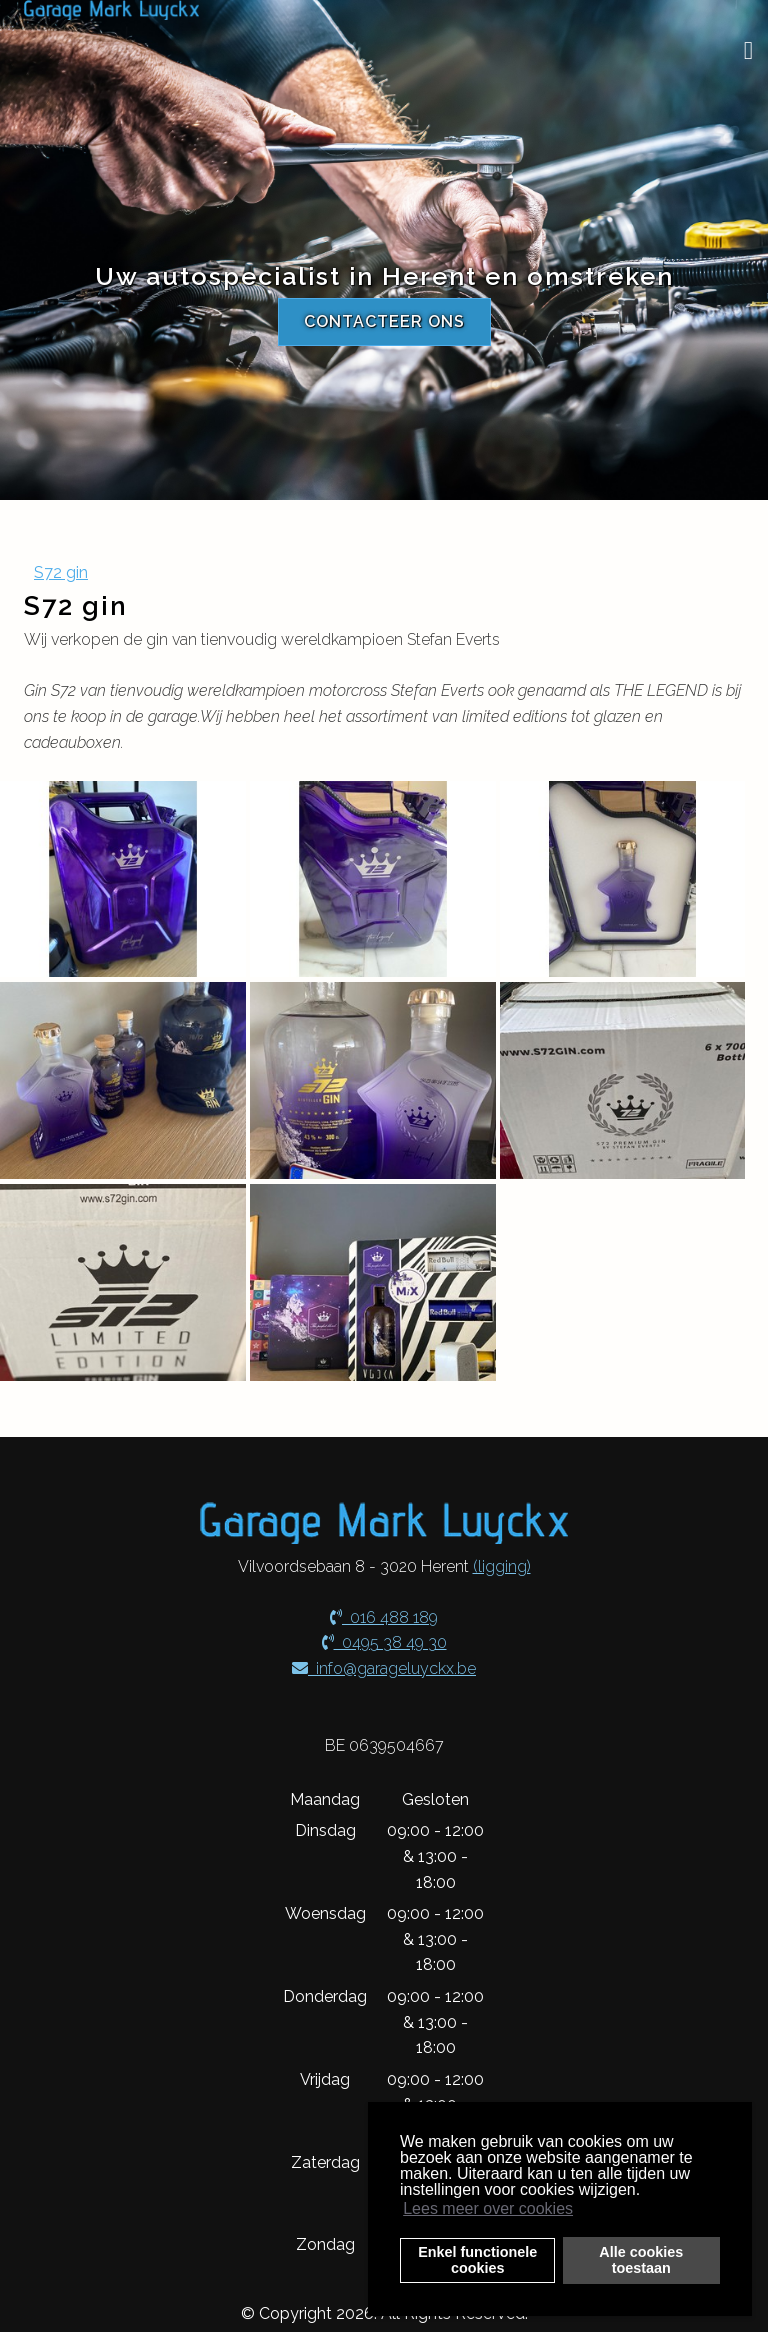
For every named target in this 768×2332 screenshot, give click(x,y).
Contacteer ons (384, 321)
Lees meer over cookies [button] (488, 2208)
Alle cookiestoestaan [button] (641, 2260)
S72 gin (61, 572)
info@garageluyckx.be (384, 1668)
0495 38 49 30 (384, 1642)
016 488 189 (384, 1617)
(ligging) (502, 1566)
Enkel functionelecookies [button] (477, 2260)
